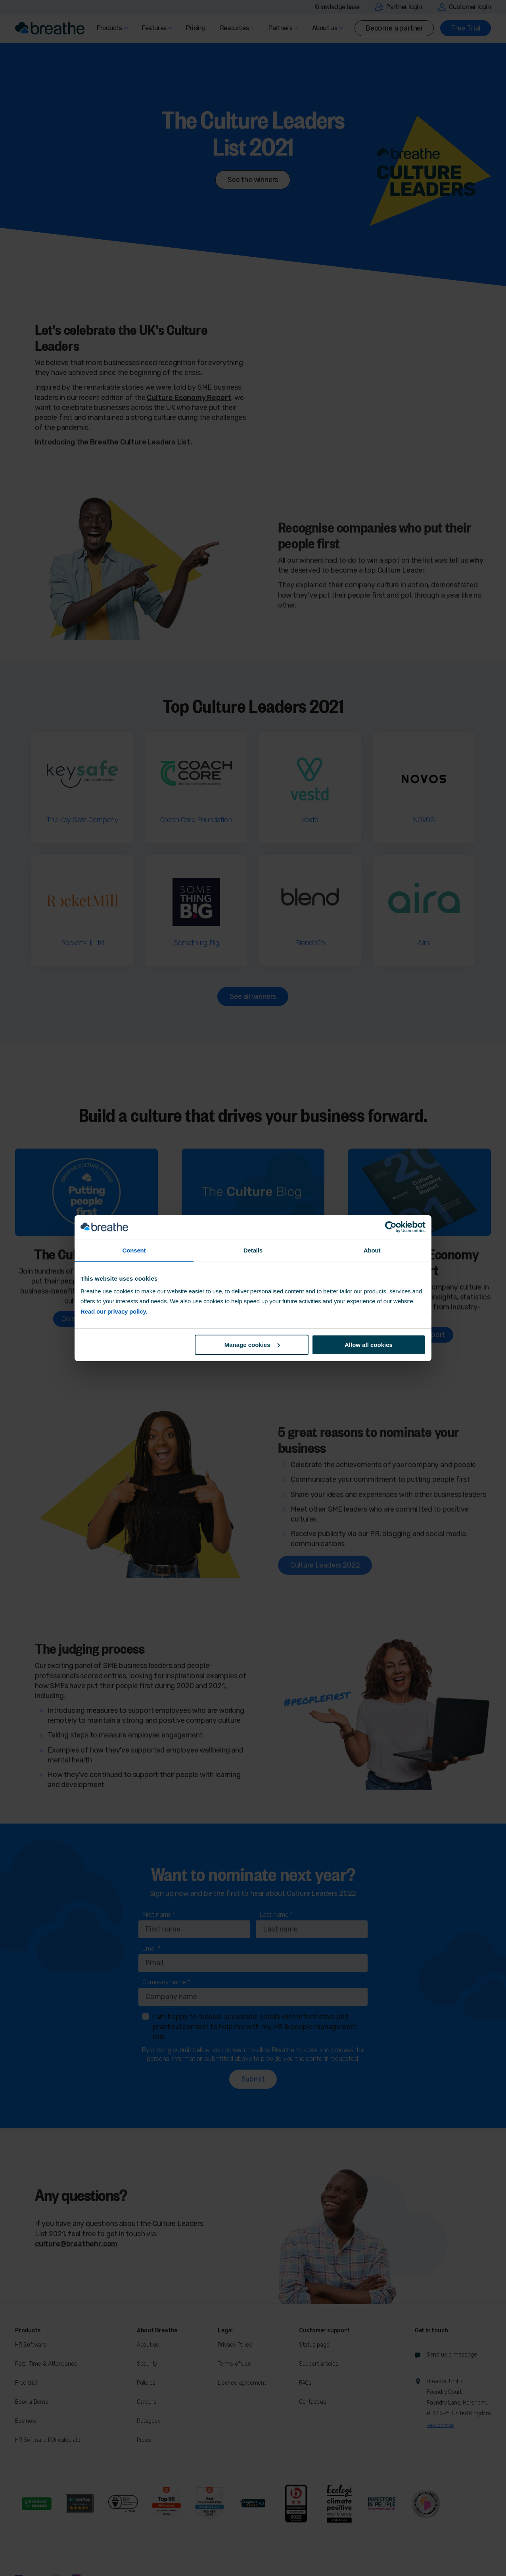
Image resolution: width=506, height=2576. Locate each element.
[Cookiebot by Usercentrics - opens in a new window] (391, 1227)
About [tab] (372, 1250)
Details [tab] (253, 1250)
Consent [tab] (134, 1250)
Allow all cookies (369, 1344)
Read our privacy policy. (114, 1311)
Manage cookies (252, 1344)
